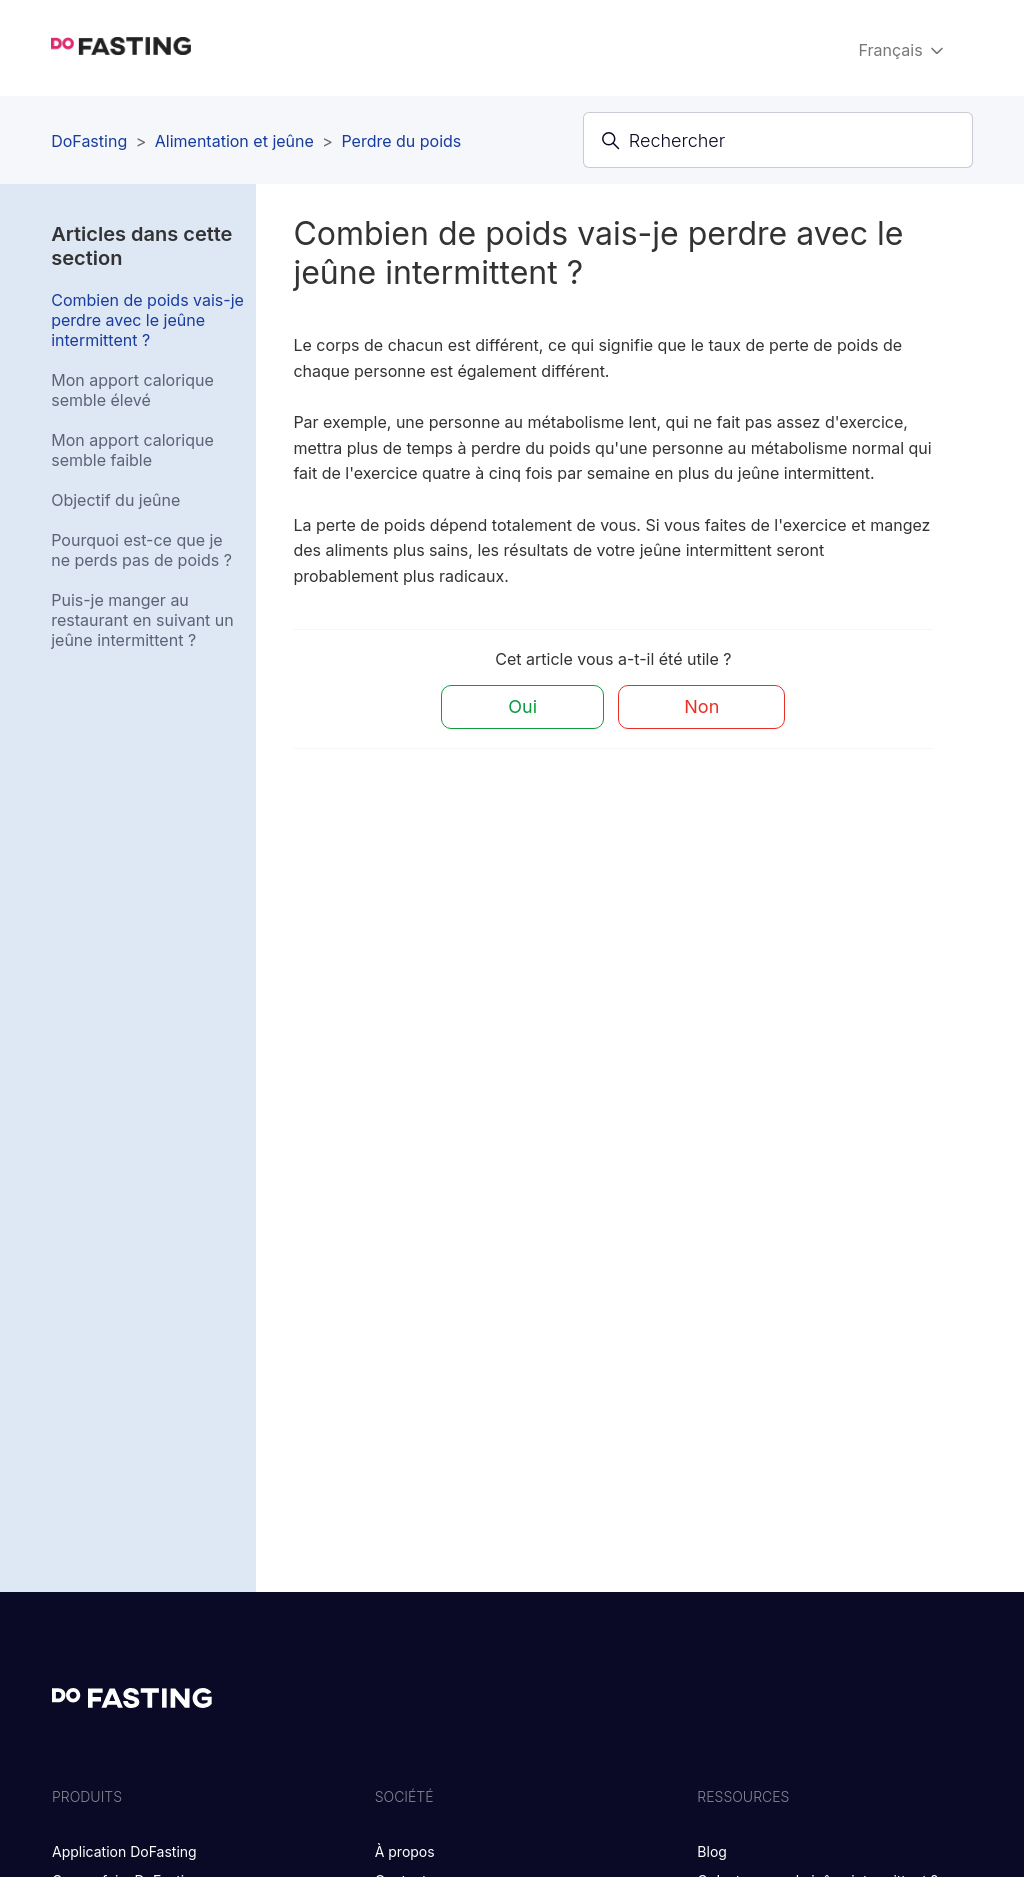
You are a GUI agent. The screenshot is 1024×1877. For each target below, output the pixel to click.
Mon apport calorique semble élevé (132, 390)
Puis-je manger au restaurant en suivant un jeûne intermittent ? (142, 620)
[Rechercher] (778, 140)
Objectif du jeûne (115, 500)
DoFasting (89, 141)
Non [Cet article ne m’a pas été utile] (701, 706)
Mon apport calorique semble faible (132, 450)
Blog (712, 1851)
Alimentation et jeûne (234, 141)
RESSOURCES (743, 1796)
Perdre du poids (401, 141)
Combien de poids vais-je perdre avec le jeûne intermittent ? (147, 320)
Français (903, 50)
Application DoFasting (124, 1851)
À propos (405, 1851)
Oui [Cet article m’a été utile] (522, 706)
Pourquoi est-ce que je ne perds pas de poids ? (141, 550)
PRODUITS (87, 1796)
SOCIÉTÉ (404, 1796)
